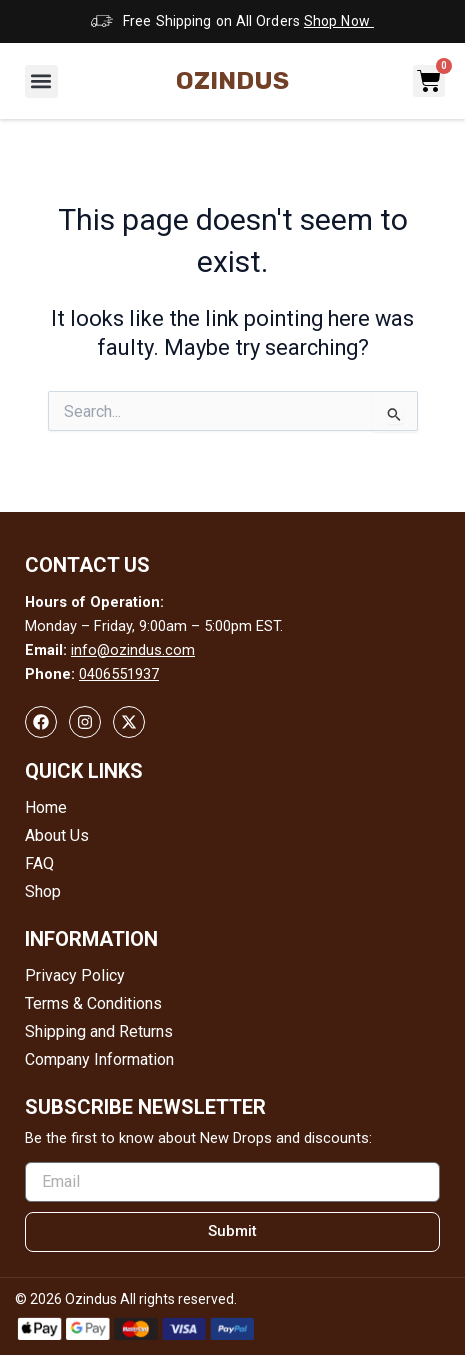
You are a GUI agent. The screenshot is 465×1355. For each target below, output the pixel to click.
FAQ (39, 863)
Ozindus (232, 80)
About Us (57, 835)
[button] (41, 81)
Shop (43, 891)
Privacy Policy (75, 975)
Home (46, 807)
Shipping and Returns (99, 1031)
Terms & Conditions (93, 1003)
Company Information (99, 1059)
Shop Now (339, 21)
